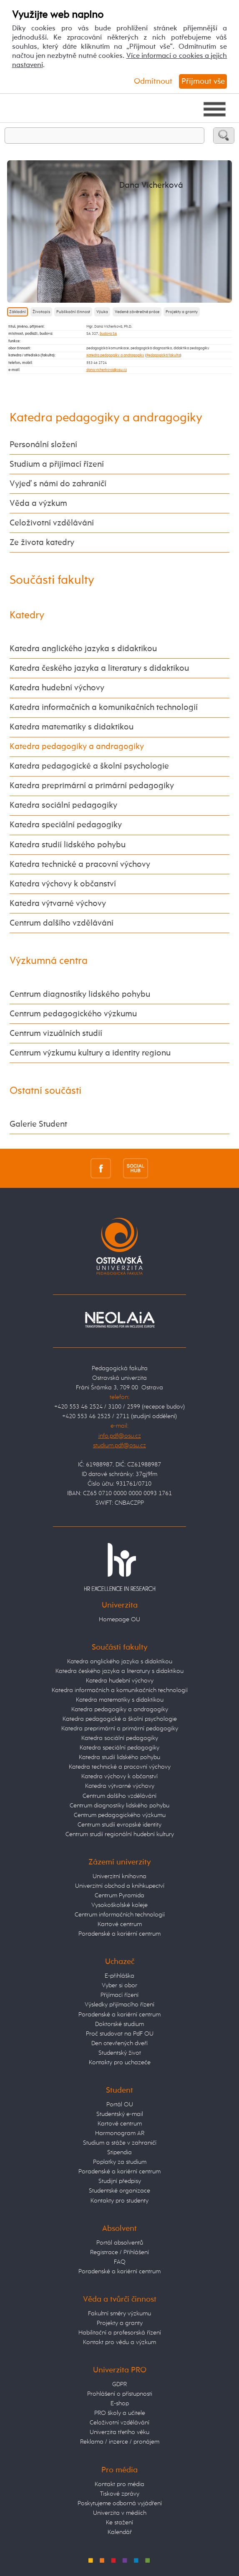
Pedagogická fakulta (163, 355)
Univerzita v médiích (119, 2513)
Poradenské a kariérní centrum (119, 1934)
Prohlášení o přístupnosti (119, 2394)
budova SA (108, 334)
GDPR (119, 2384)
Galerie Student (38, 1124)
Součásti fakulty (52, 580)
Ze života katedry (42, 542)
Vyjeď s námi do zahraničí (58, 484)
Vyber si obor (119, 1985)
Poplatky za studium (119, 2162)
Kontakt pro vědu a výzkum (119, 2342)
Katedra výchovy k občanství (63, 884)
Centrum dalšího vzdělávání (61, 923)
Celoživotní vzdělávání (52, 523)
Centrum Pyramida (119, 1895)
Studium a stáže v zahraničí (119, 2143)
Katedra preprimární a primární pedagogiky (92, 786)
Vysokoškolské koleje (119, 1905)
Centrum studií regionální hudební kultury (119, 1834)
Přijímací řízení (119, 1995)
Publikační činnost (73, 312)
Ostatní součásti (45, 1091)
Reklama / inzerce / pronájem (119, 2442)
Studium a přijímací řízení (57, 464)
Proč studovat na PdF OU (119, 2034)
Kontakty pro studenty (119, 2201)
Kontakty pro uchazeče (120, 2062)
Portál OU (119, 2104)
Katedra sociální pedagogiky (63, 805)
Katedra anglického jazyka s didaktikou (83, 649)
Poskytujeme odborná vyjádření (120, 2503)
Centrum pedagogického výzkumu (73, 1014)
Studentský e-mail (119, 2114)
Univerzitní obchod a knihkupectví (119, 1886)
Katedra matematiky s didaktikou (71, 727)
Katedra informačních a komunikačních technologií (104, 707)
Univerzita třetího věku (119, 2432)
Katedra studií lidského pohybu (68, 845)
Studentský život (119, 2053)
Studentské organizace (119, 2191)
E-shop (120, 2403)
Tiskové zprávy (119, 2494)
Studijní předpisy (119, 2181)
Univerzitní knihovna (119, 1876)
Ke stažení (119, 2522)
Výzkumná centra (49, 961)
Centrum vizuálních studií (56, 1033)
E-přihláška (119, 1976)
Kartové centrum (120, 1924)
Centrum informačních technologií (120, 1914)
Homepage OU (119, 1619)
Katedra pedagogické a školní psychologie (89, 766)
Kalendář (120, 2532)
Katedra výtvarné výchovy (58, 903)
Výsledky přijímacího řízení (119, 2004)
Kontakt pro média (119, 2484)
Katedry (27, 615)
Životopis (41, 312)
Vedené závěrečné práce (137, 312)
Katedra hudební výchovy (57, 688)
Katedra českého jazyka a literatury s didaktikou (99, 668)
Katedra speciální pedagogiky (66, 825)
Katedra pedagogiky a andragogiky (115, 355)
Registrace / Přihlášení (119, 2252)
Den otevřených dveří (119, 2043)
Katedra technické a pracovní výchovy (80, 864)
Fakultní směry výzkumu (119, 2313)
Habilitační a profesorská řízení (119, 2333)
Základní (17, 312)
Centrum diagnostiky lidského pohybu (80, 994)
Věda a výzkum (38, 503)
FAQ (120, 2262)
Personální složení (43, 445)
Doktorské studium (119, 2024)
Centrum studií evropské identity (119, 1825)
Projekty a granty (182, 312)
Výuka (102, 312)
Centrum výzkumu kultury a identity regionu (90, 1053)
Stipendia (119, 2152)
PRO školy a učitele (119, 2413)
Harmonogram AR (119, 2133)
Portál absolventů (119, 2243)
